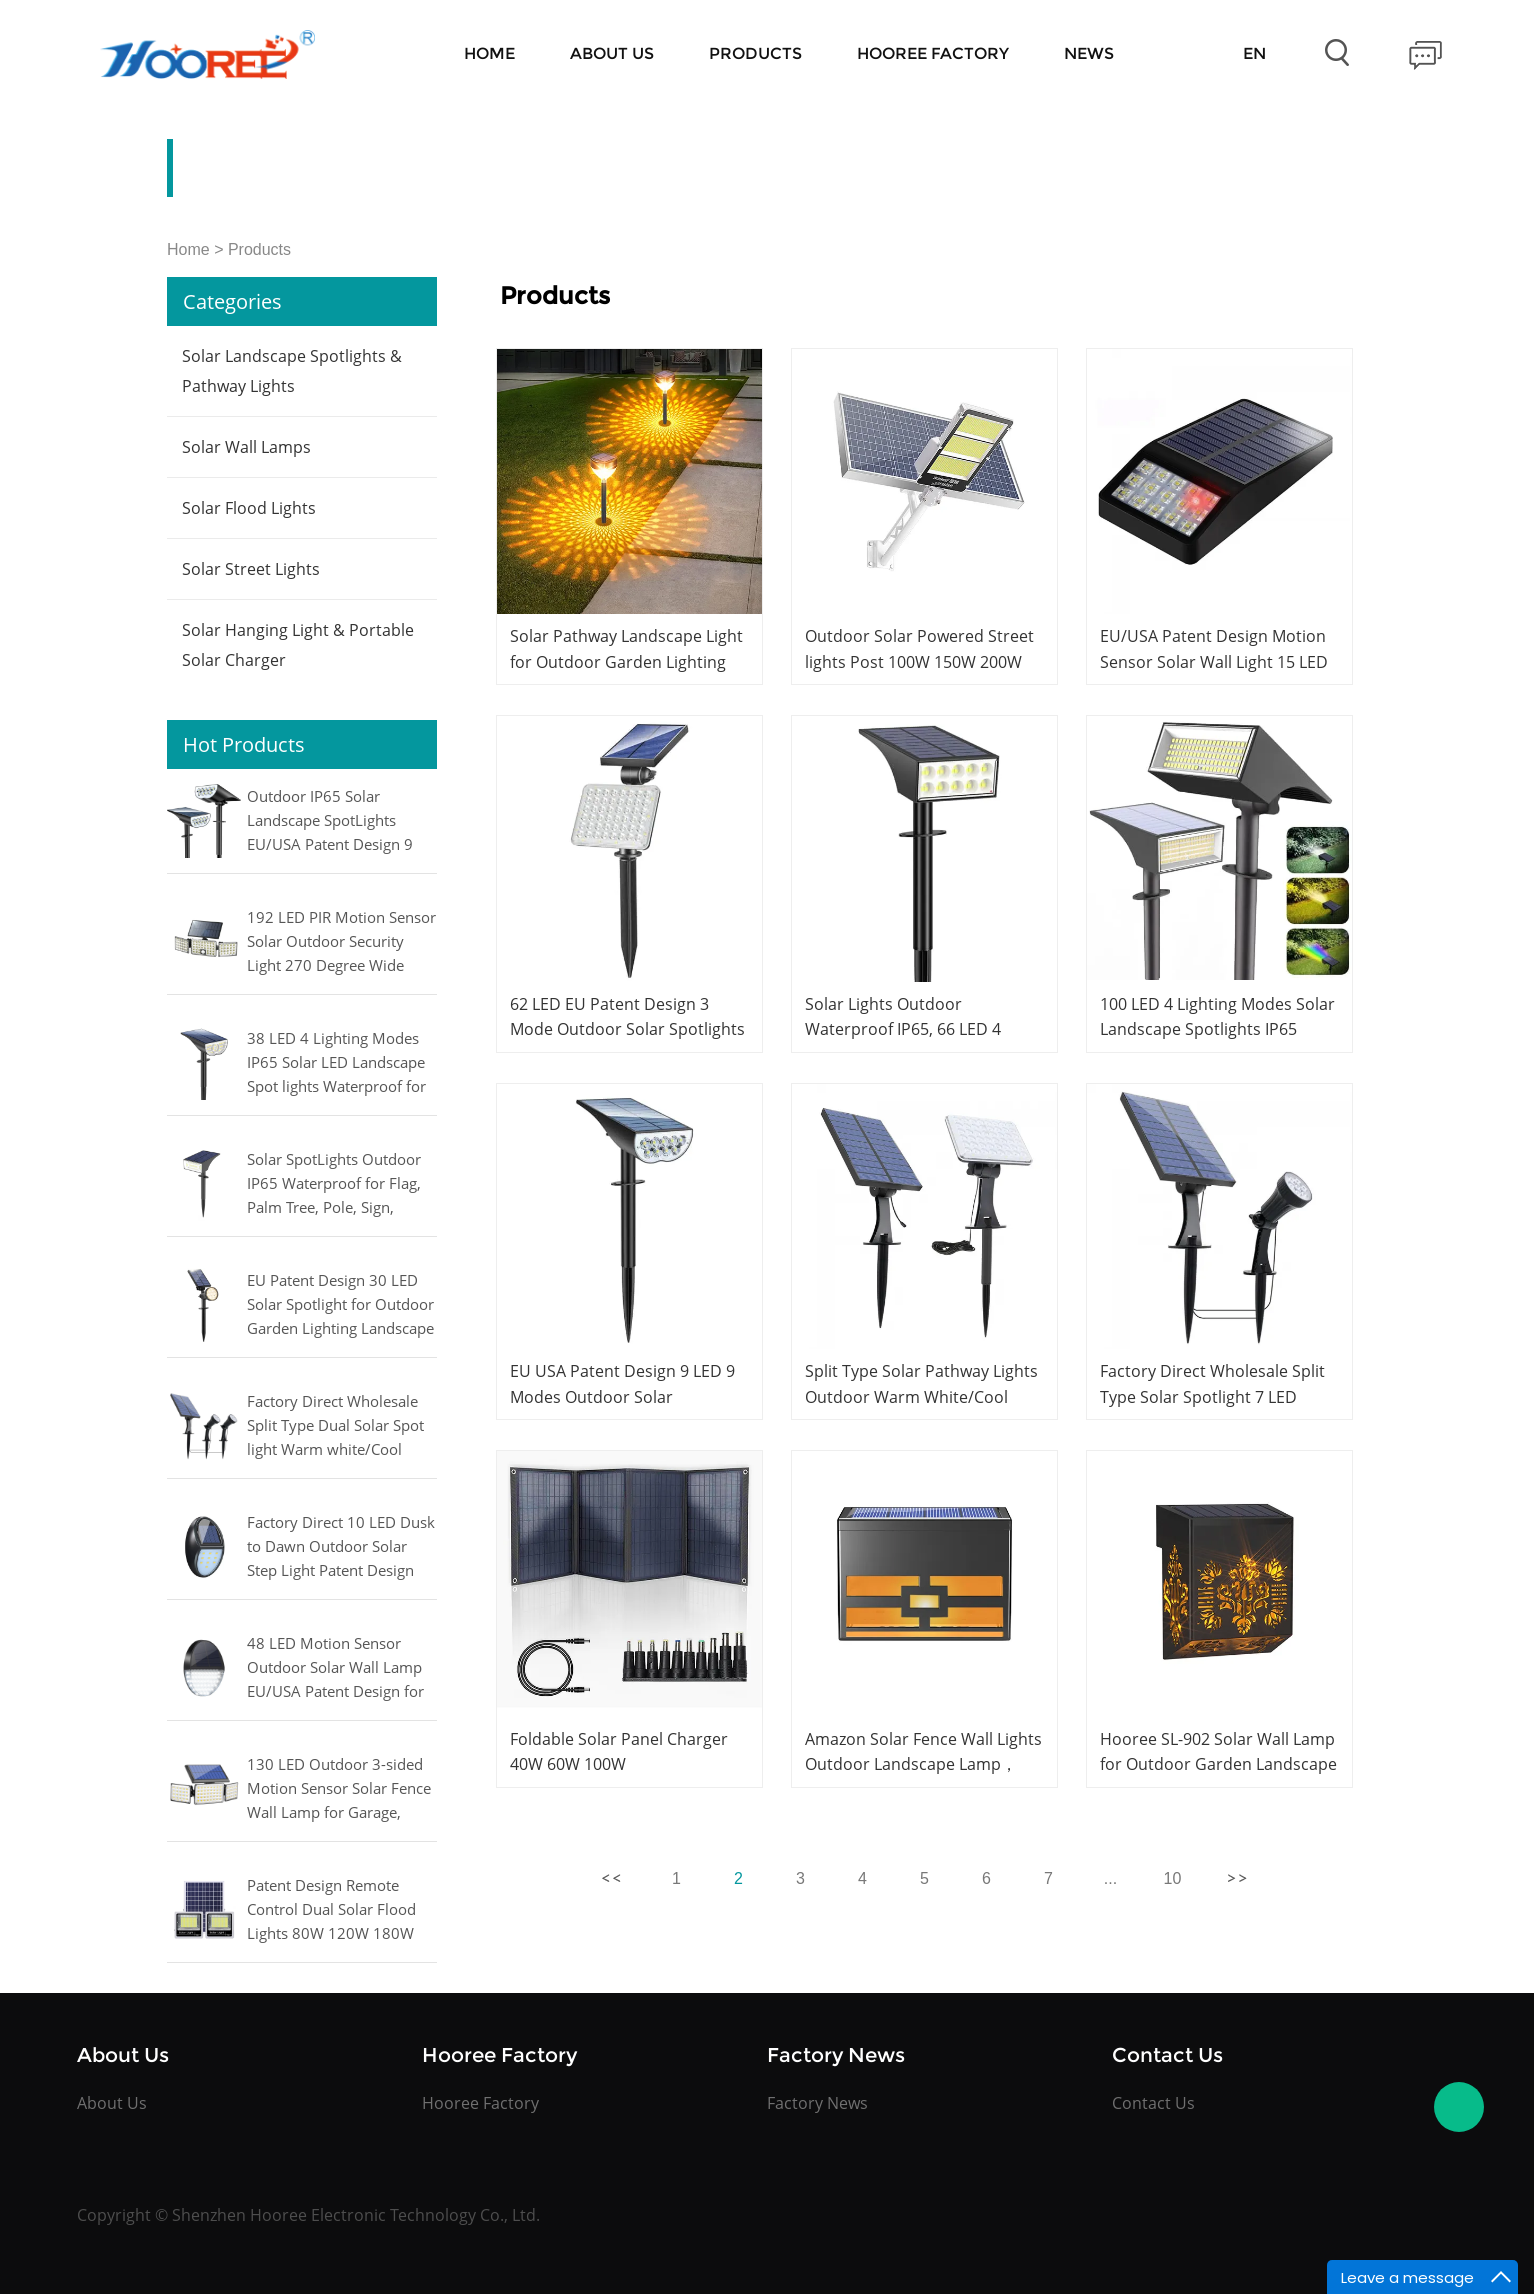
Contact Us (1153, 2103)
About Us (612, 53)
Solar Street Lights (251, 569)
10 (1173, 1878)
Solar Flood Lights (249, 508)
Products (755, 53)
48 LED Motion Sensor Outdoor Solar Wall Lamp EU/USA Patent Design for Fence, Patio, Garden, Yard (337, 1669)
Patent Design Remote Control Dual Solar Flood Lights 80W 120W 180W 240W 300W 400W (331, 1911)
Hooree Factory (933, 53)
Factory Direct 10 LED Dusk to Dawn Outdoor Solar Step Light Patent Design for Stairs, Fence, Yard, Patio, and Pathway (341, 1548)
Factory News (817, 2103)
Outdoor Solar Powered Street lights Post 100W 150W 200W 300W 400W (919, 661)
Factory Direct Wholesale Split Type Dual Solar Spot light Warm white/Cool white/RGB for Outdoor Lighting (335, 1427)
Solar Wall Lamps (246, 447)
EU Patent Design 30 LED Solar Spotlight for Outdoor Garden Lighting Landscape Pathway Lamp (340, 1306)
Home (489, 53)
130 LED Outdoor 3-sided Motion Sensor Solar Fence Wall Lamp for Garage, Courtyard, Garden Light (339, 1790)
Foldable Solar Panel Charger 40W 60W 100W (619, 1751)
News (1089, 53)
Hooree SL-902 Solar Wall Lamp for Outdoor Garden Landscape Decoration (1218, 1764)
